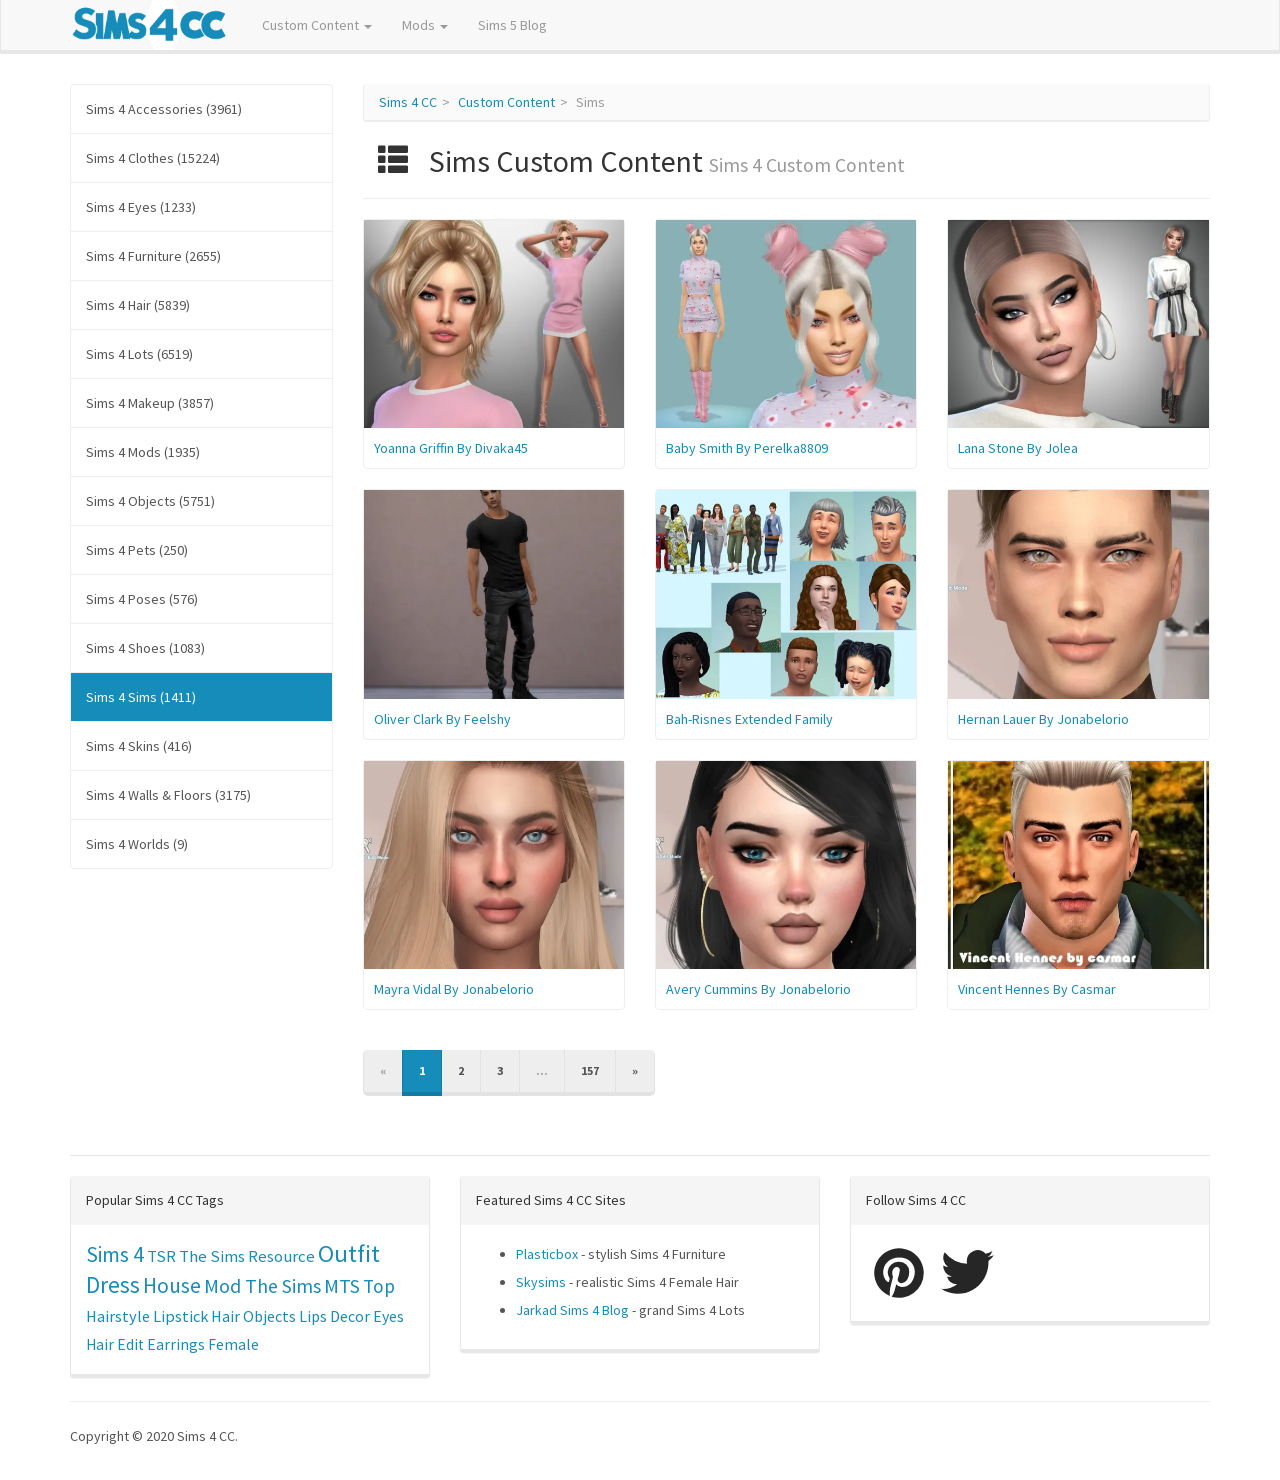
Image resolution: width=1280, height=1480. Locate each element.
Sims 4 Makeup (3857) (150, 403)
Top (379, 1286)
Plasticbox (547, 1254)
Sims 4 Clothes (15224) (153, 158)
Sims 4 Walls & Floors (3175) (168, 795)
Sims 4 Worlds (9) (137, 844)
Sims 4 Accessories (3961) (164, 109)
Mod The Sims (262, 1285)
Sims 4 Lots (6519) (139, 354)
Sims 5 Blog (512, 25)
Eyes (388, 1316)
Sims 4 (115, 1254)
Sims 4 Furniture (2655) (153, 256)
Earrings (176, 1344)
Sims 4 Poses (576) (142, 599)
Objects (269, 1316)
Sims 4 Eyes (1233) (141, 207)
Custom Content (317, 25)
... (542, 1070)
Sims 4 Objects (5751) (150, 501)
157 (590, 1070)
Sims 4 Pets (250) (137, 550)
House (172, 1285)
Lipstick (180, 1316)
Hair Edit (115, 1344)
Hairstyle (118, 1316)
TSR (161, 1256)
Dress (113, 1284)
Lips (313, 1316)
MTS (342, 1286)
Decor (350, 1316)
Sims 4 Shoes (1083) (145, 648)
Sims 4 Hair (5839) (138, 305)
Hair (225, 1316)
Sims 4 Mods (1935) (143, 452)
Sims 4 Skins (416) (139, 746)
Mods (425, 25)
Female (233, 1344)
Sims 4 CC (408, 102)
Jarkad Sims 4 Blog (572, 1310)
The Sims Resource (247, 1256)
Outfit (349, 1253)
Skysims (541, 1282)
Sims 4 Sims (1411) (141, 697)
